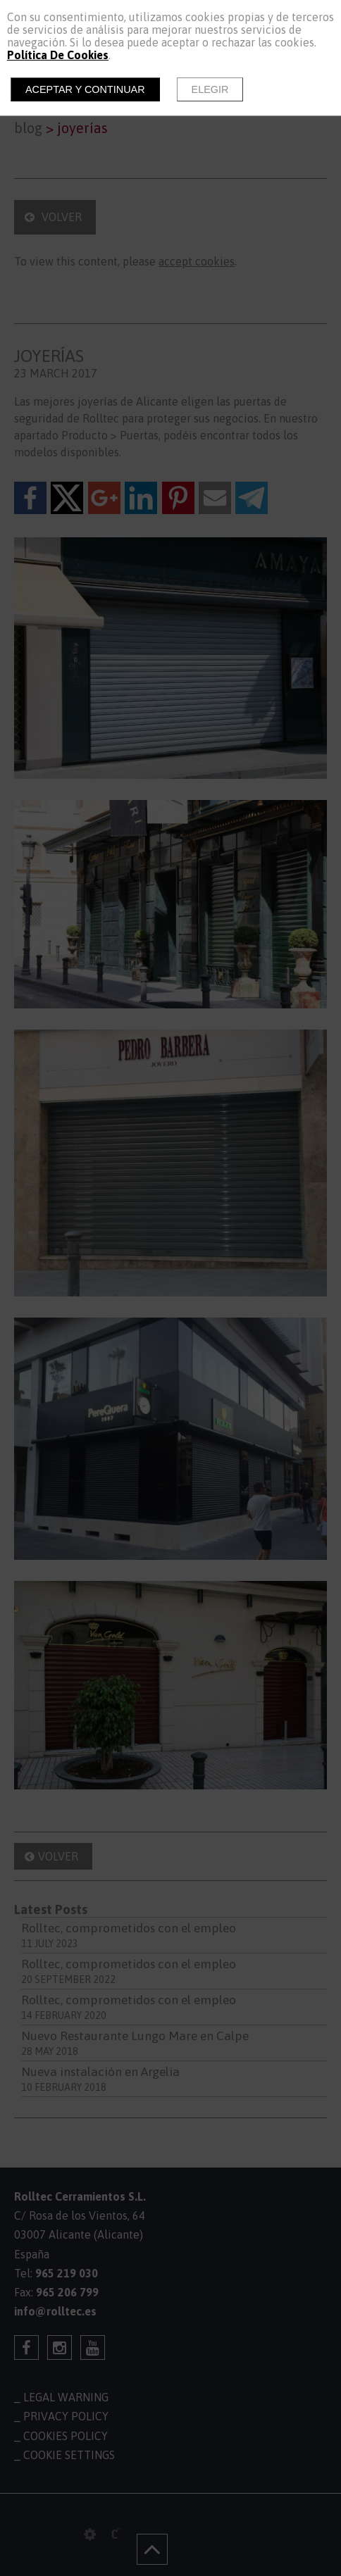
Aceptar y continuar (85, 89)
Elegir (210, 89)
